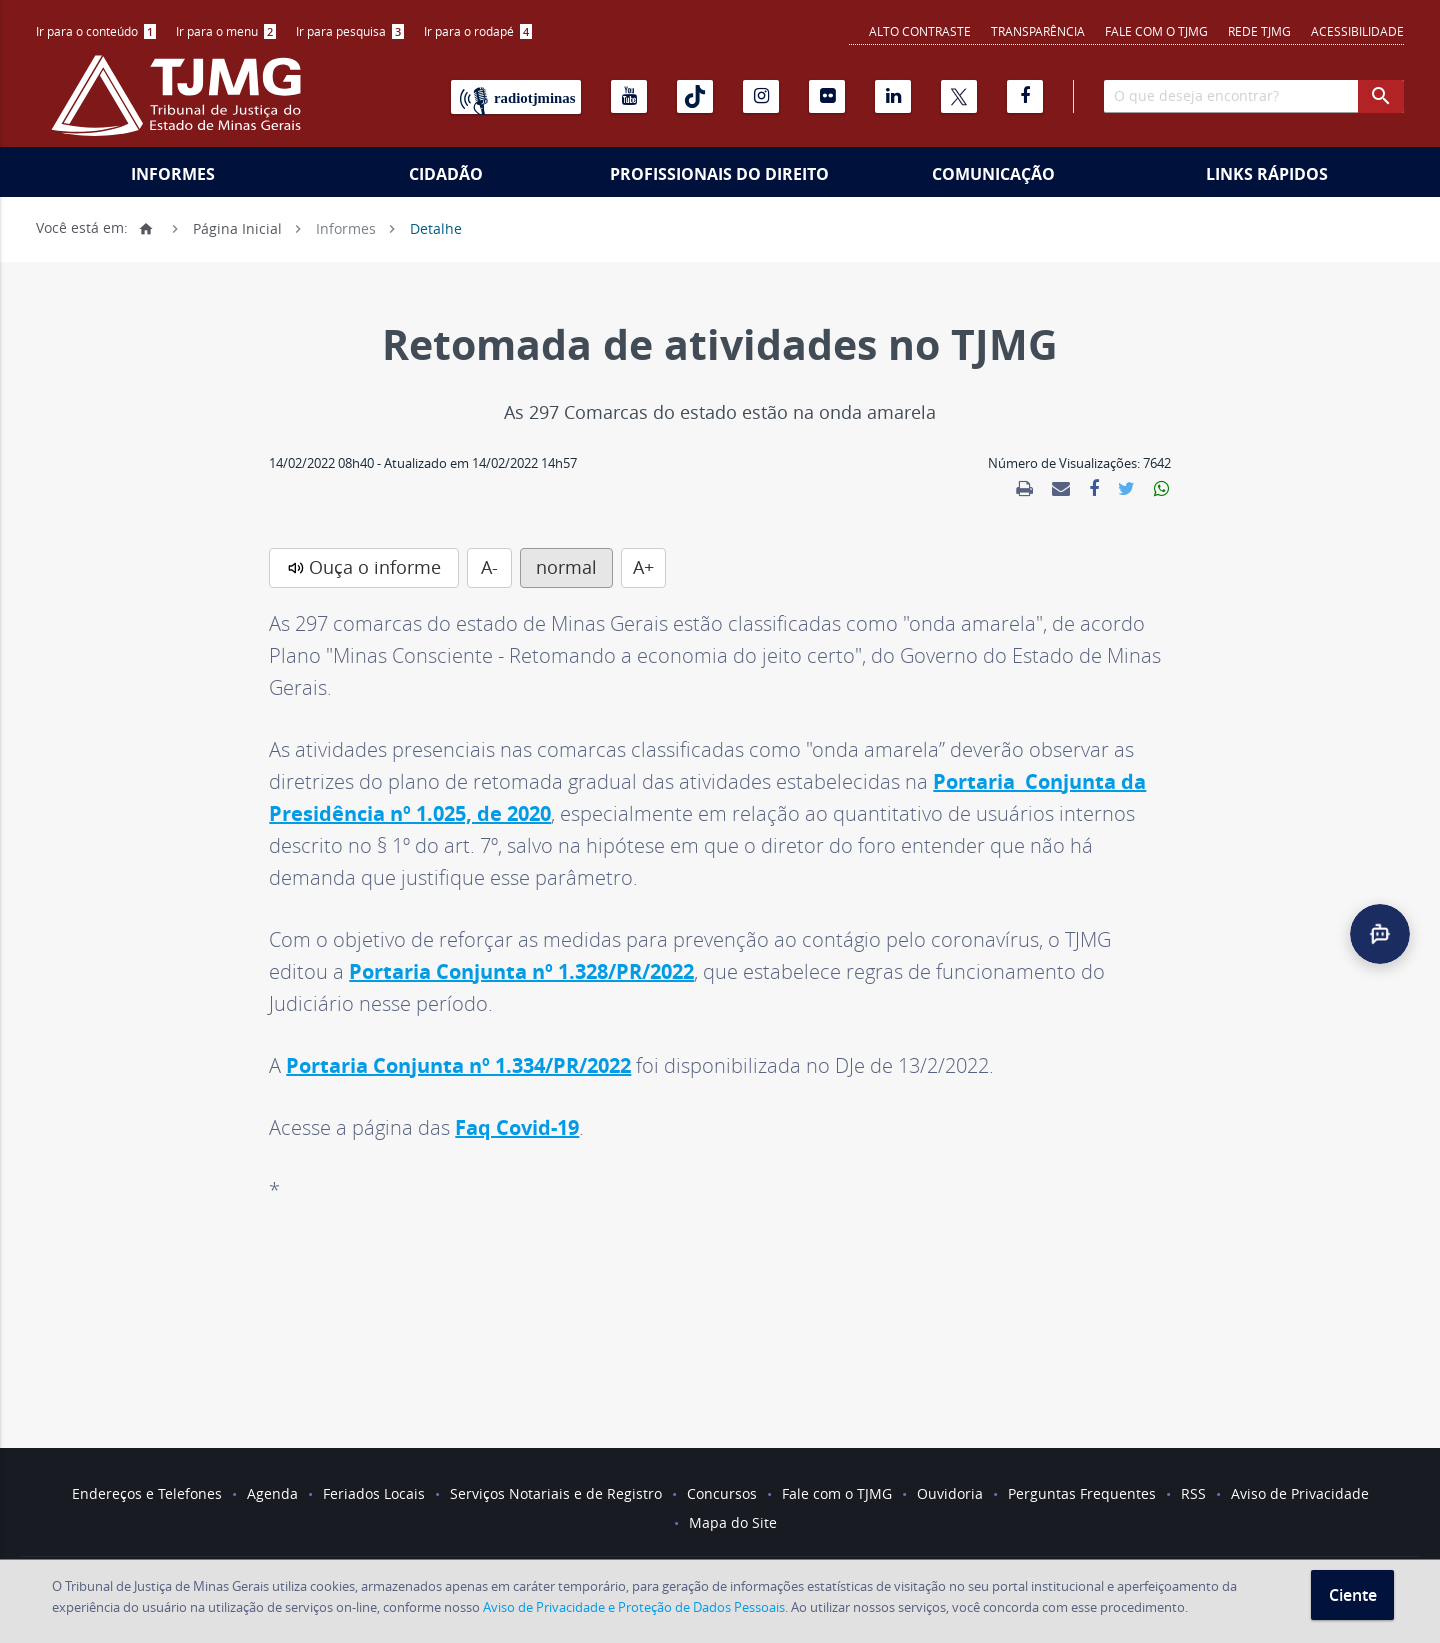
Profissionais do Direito (719, 174)
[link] (1024, 489)
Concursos (722, 1493)
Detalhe (436, 227)
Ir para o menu (226, 31)
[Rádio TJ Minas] (516, 97)
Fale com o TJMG (1156, 31)
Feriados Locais (374, 1493)
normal (566, 567)
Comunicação (993, 174)
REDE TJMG (1259, 31)
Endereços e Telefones (147, 1493)
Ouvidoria (950, 1493)
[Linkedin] (893, 96)
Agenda (272, 1493)
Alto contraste (920, 31)
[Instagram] (761, 96)
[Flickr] (827, 96)
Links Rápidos (1267, 174)
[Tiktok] (695, 96)
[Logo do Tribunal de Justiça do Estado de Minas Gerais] (181, 106)
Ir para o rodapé (478, 31)
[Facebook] (1025, 96)
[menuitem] (96, 31)
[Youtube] (629, 96)
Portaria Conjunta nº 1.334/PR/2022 (458, 1065)
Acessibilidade (1357, 31)
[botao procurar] (1381, 96)
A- (489, 567)
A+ (643, 567)
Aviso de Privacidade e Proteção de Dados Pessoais (634, 1607)
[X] (959, 96)
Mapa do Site (733, 1522)
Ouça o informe (375, 567)
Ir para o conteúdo (96, 31)
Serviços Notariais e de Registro (556, 1493)
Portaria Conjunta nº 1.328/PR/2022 (521, 971)
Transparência (1038, 31)
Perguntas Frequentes (1082, 1493)
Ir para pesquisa (350, 31)
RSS (1193, 1493)
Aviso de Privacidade (1300, 1493)
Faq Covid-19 (517, 1127)
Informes (173, 174)
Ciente (1353, 1595)
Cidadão (446, 174)
